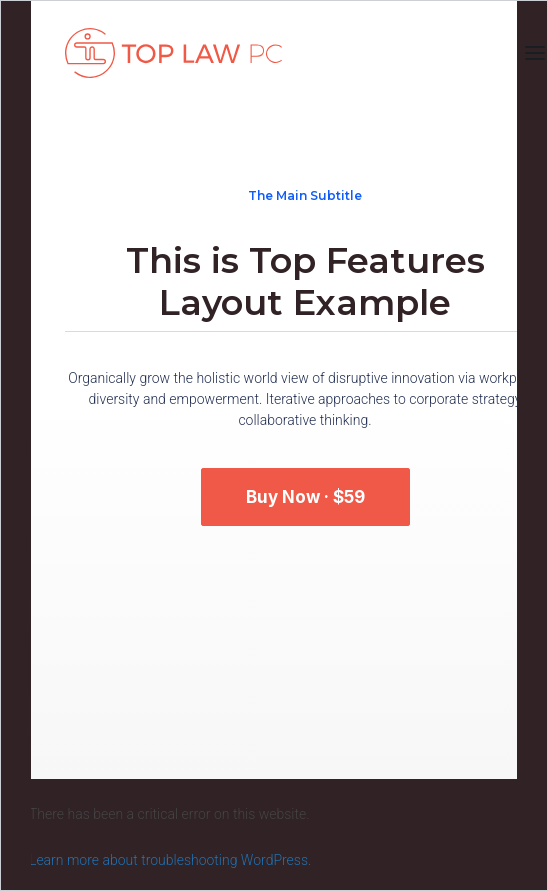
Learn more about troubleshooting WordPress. (170, 860)
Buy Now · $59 (305, 497)
